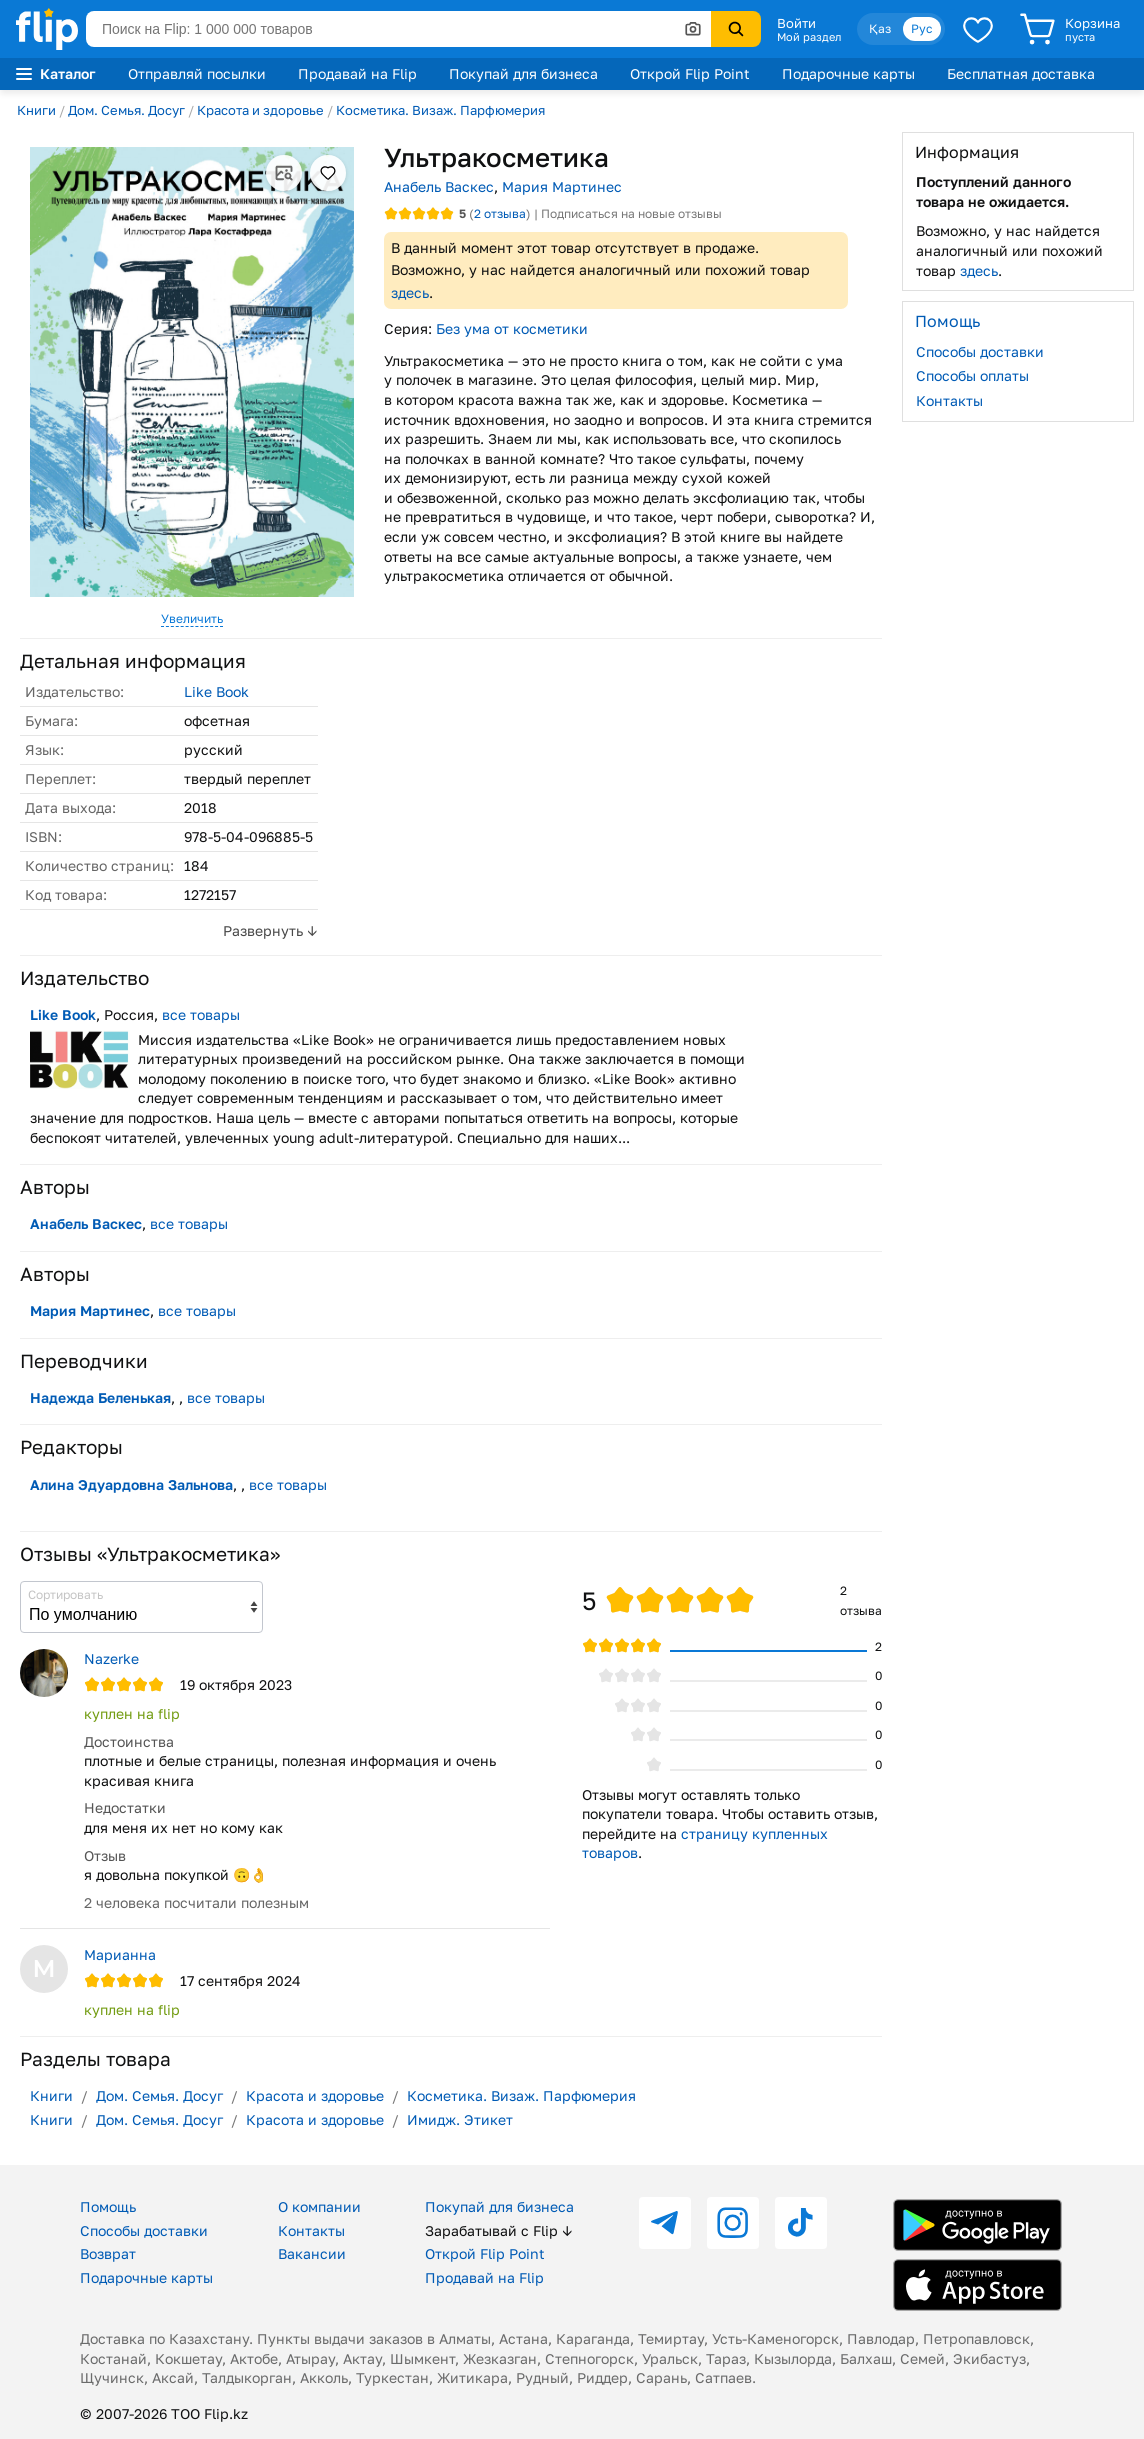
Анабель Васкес (439, 186)
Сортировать (65, 1594)
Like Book (216, 691)
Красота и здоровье (260, 110)
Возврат (108, 2253)
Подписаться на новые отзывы (631, 213)
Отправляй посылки (197, 73)
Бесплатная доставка (1021, 73)
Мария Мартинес (562, 186)
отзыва (500, 213)
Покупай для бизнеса (523, 73)
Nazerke (111, 1658)
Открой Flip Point (690, 73)
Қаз (880, 28)
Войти (796, 23)
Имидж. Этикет (460, 2119)
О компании (319, 2206)
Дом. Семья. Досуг (126, 110)
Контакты (949, 400)
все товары (201, 1014)
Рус (922, 28)
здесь (410, 292)
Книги (36, 110)
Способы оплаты (972, 375)
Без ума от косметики (512, 328)
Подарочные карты (848, 73)
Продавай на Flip (357, 73)
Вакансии (312, 2253)
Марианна (120, 1954)
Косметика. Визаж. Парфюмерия (440, 110)
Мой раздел (809, 37)
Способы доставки (980, 351)
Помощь (108, 2206)
